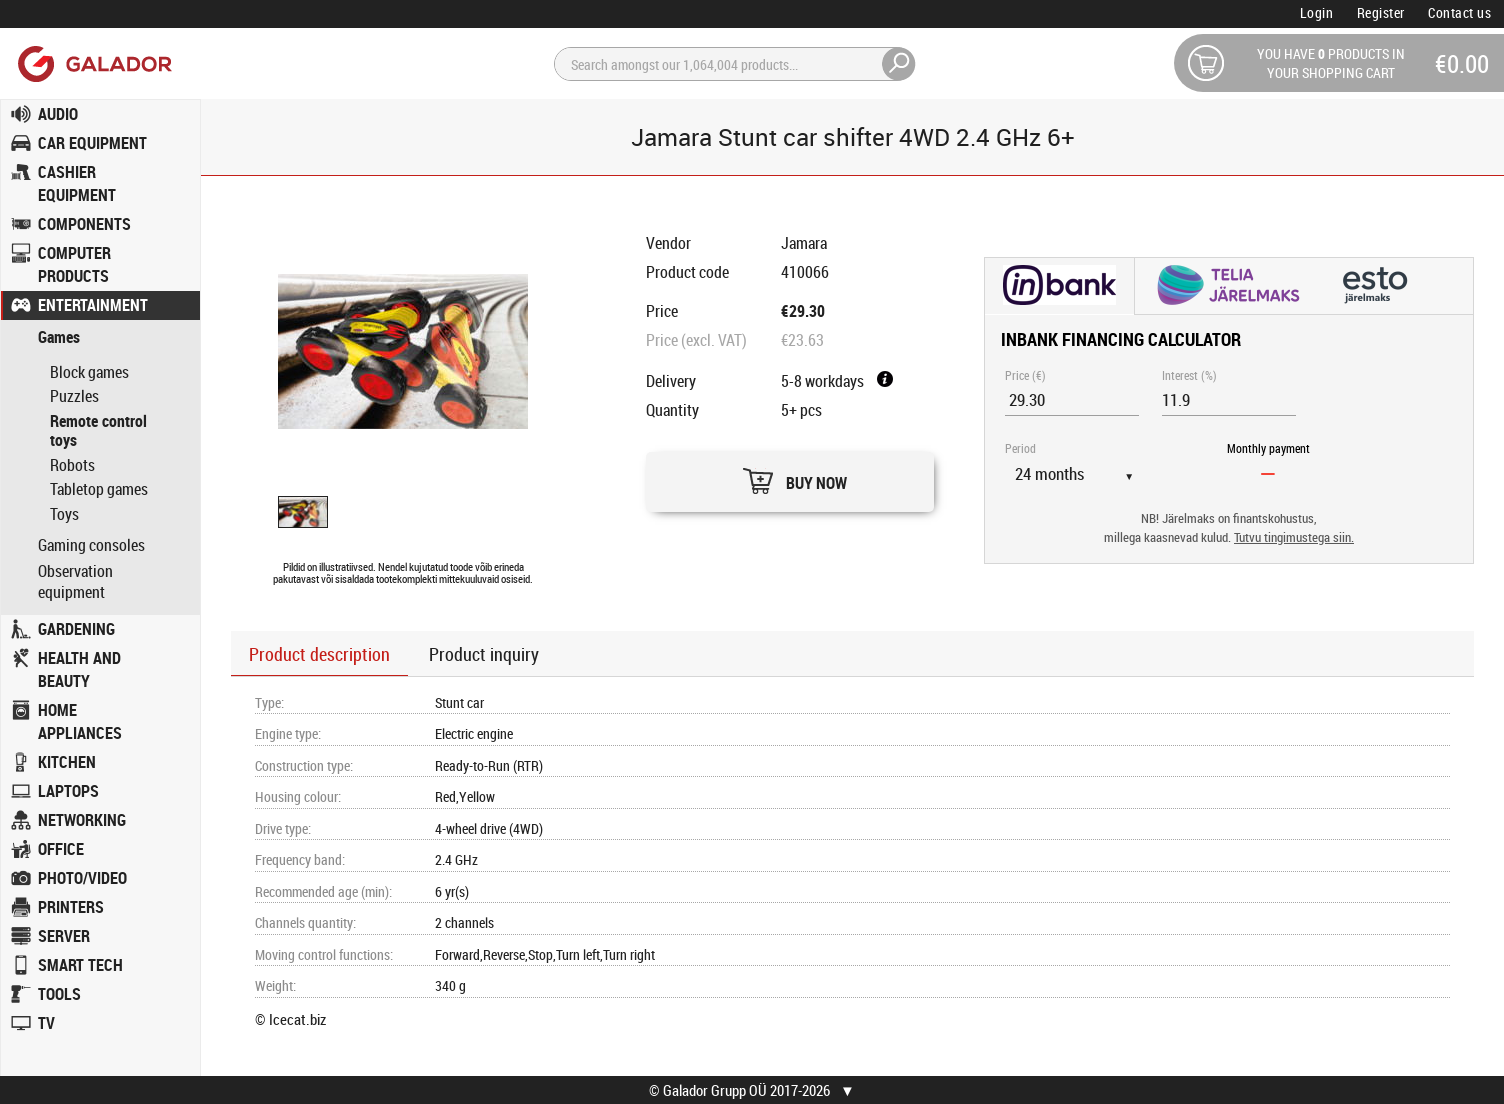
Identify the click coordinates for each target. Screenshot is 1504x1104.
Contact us (1459, 12)
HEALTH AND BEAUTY (79, 669)
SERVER (64, 936)
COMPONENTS (84, 224)
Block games (89, 372)
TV (46, 1023)
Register (1381, 12)
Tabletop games (99, 489)
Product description (319, 654)
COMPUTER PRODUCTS (74, 264)
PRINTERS (71, 907)
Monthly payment (1268, 448)
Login (1317, 12)
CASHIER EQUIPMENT (77, 183)
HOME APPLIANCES (80, 721)
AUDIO (58, 114)
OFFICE (61, 849)
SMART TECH (80, 965)
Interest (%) (1189, 375)
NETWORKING (82, 820)
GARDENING (76, 629)
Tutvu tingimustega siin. (1294, 537)
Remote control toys (98, 431)
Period (1020, 448)
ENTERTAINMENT (93, 305)
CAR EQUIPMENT (92, 143)
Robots (72, 465)
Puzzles (74, 396)
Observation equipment (75, 582)
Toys (64, 514)
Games (59, 337)
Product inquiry (484, 654)
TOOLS (59, 994)
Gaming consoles (91, 545)
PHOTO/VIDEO (82, 878)
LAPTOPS (68, 791)
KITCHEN (67, 762)
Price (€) (1025, 375)
